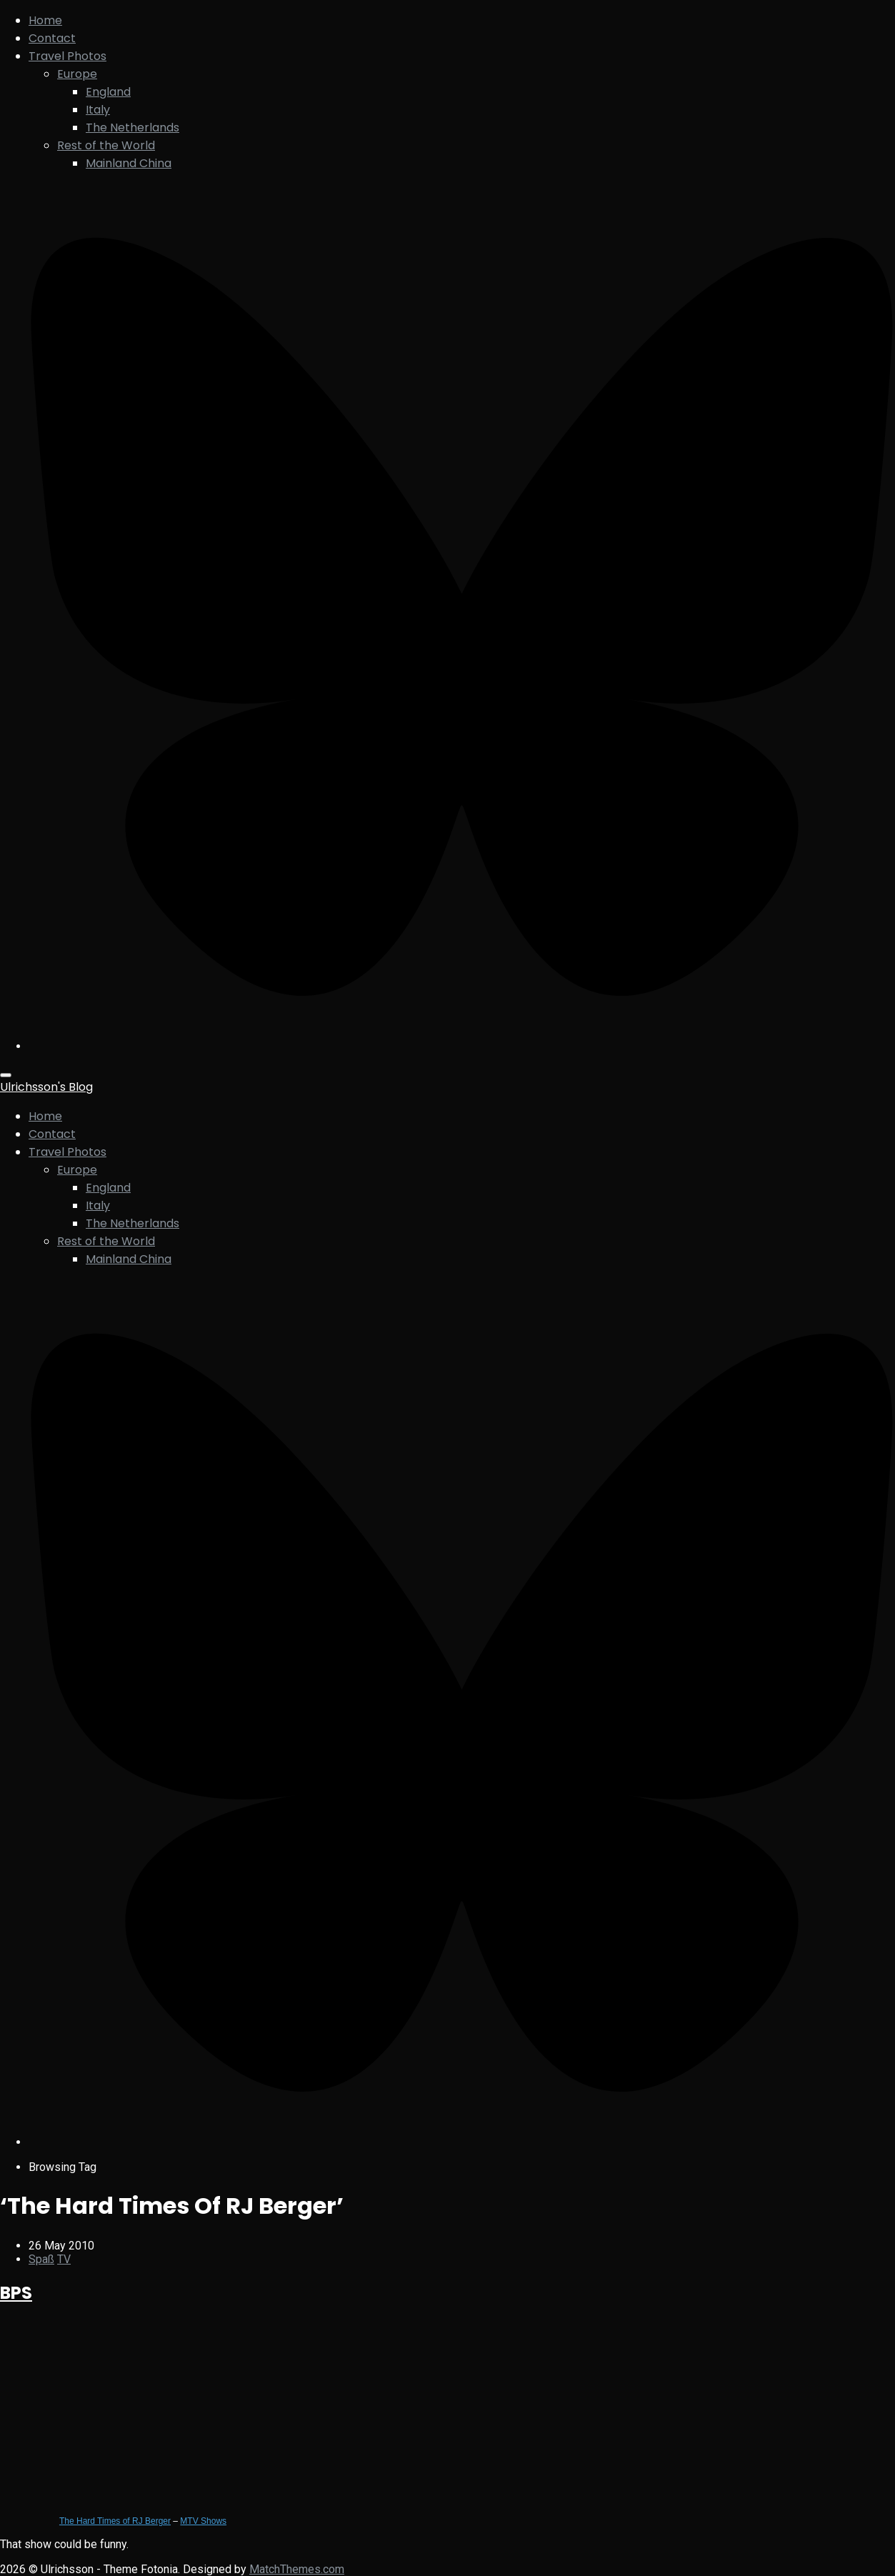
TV (64, 2259)
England (108, 92)
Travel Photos (67, 56)
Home (45, 20)
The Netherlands (132, 127)
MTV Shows (203, 2521)
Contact (52, 38)
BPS (16, 2293)
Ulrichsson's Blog (46, 1087)
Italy (98, 109)
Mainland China (128, 163)
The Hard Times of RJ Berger (115, 2521)
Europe (77, 74)
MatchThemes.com (296, 2569)
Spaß (41, 2259)
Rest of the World (106, 145)
